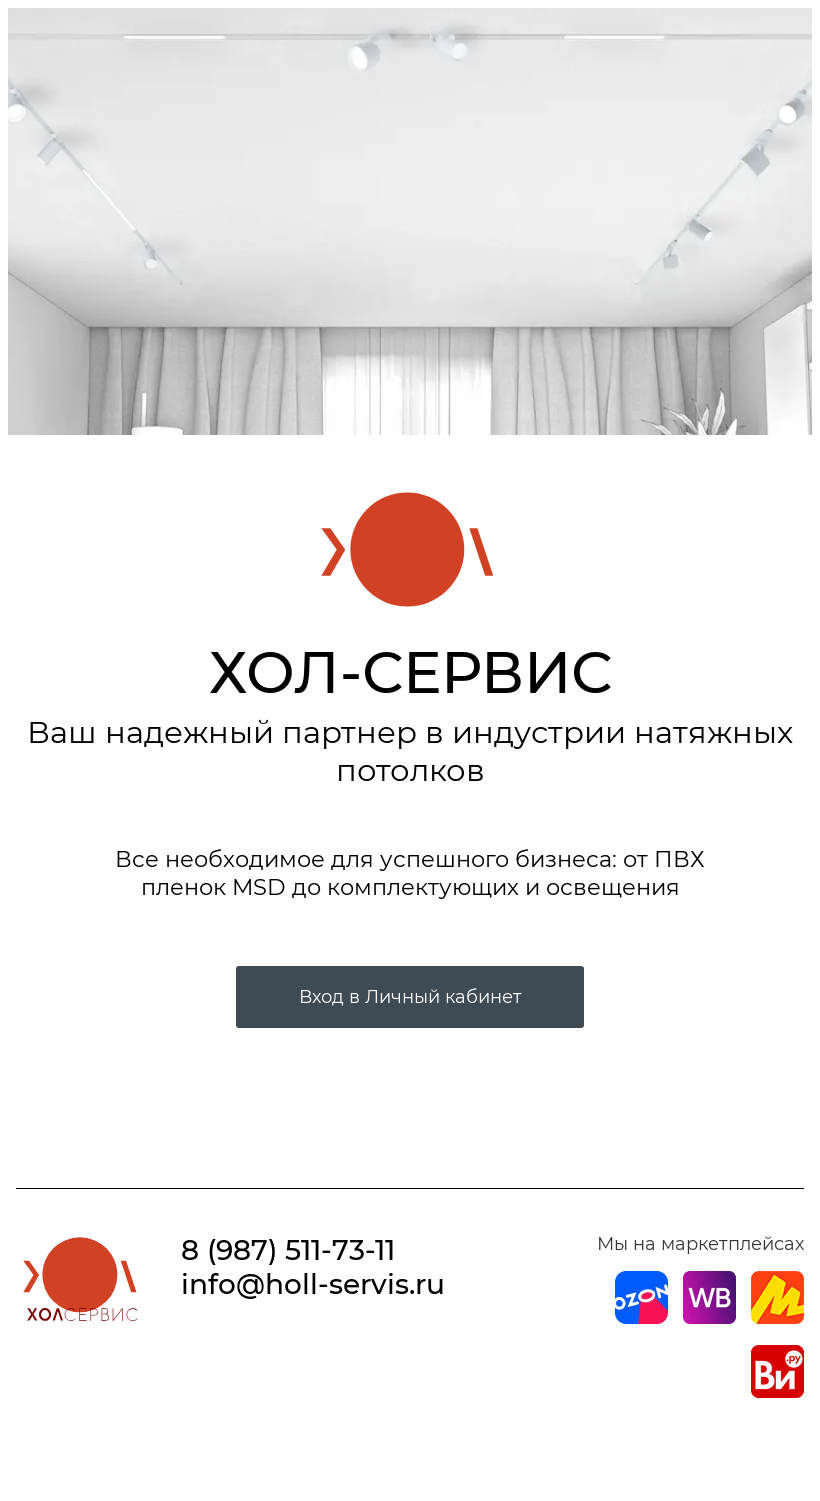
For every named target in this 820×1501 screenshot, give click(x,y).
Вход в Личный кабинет (410, 997)
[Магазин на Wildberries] (709, 1318)
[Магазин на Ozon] (641, 1318)
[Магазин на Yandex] (777, 1318)
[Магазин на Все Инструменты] (777, 1392)
